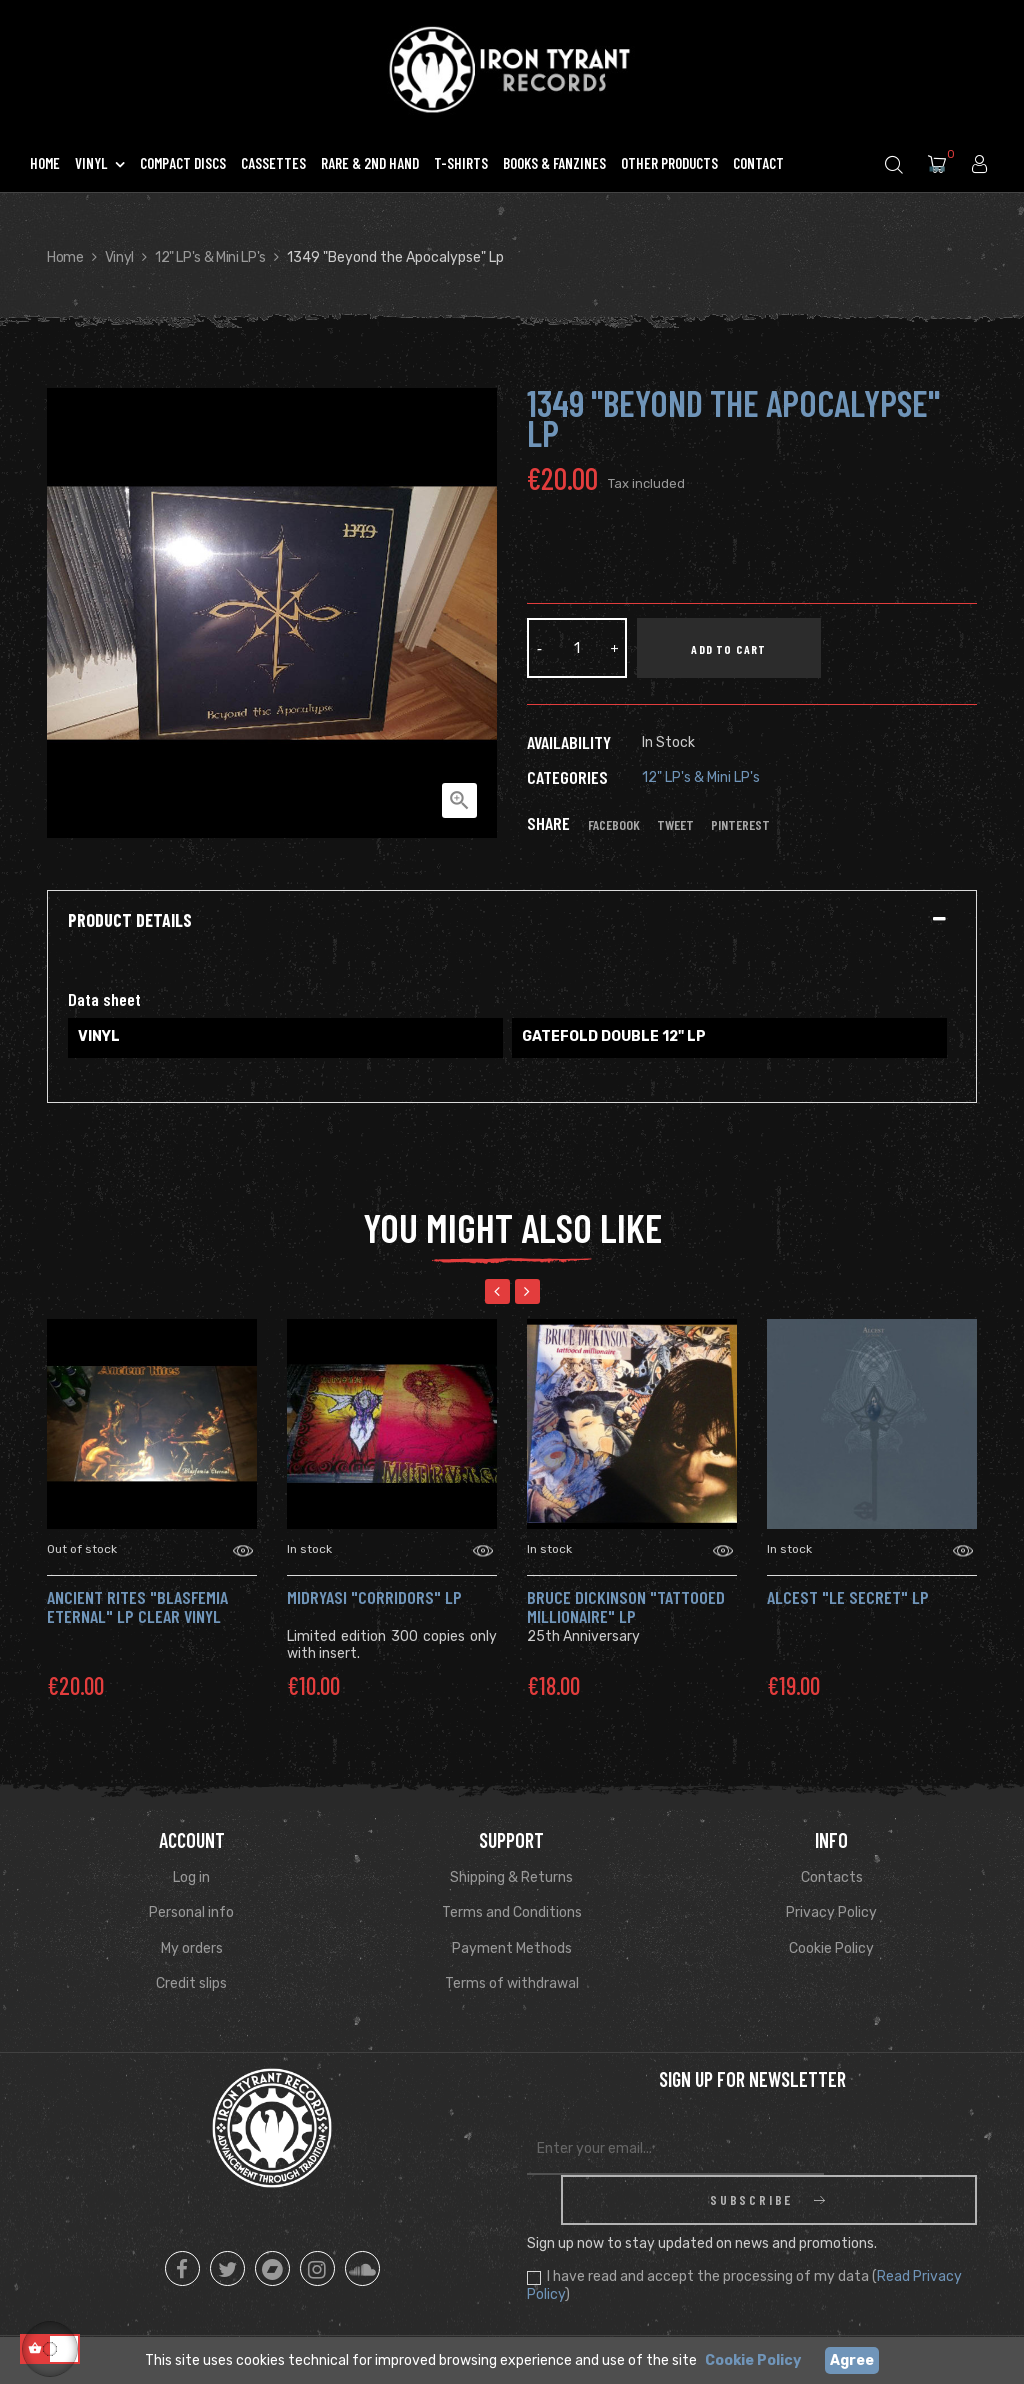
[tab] (512, 921)
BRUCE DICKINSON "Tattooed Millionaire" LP (626, 1607)
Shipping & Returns (511, 1877)
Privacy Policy (831, 1912)
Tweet (675, 825)
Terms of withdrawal (512, 1983)
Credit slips (191, 1983)
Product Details (130, 921)
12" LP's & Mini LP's (701, 777)
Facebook (614, 825)
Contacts (832, 1877)
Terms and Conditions (512, 1912)
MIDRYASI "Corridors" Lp (374, 1597)
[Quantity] (577, 648)
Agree (852, 2360)
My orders (192, 1948)
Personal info (191, 1912)
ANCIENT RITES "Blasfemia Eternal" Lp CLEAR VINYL (137, 1607)
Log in (191, 1877)
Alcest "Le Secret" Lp (848, 1597)
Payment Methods (512, 1948)
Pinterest (740, 825)
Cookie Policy (831, 1948)
